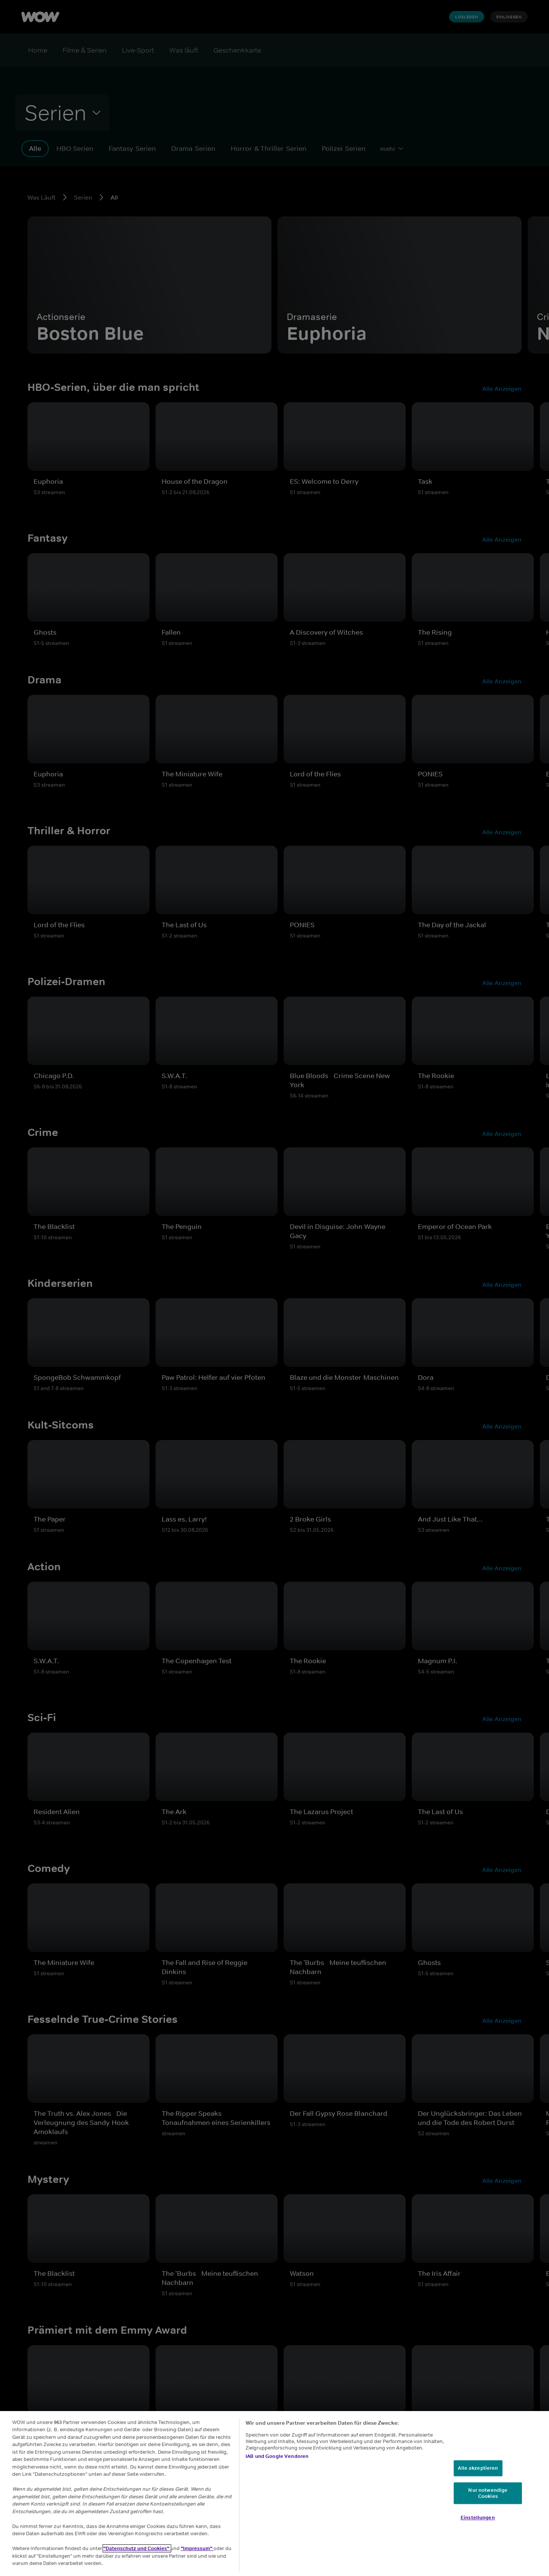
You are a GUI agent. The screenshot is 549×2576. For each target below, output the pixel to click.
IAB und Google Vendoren (277, 2456)
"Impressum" (197, 2548)
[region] (274, 2493)
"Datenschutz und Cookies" (136, 2548)
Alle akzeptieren (478, 2468)
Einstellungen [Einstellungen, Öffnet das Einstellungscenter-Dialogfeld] (478, 2517)
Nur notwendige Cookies (487, 2493)
